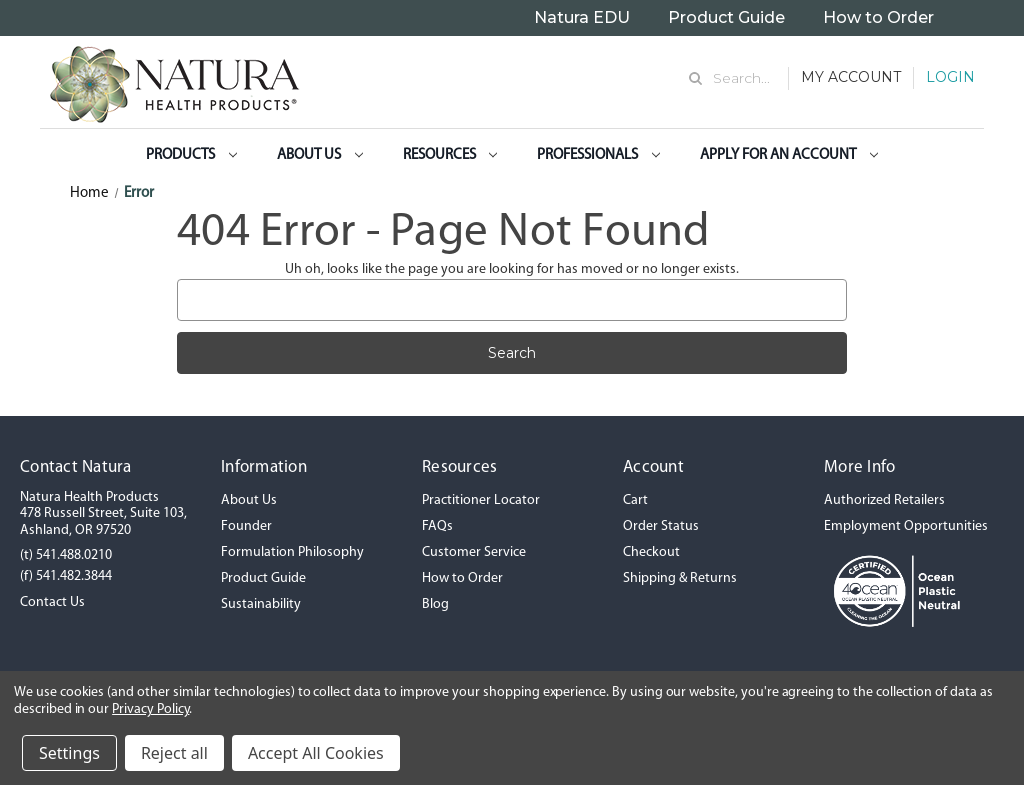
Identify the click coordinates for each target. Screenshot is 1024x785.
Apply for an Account (789, 155)
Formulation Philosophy (292, 552)
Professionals (598, 155)
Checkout (651, 552)
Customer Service (474, 552)
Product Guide (726, 17)
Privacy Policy (150, 709)
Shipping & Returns (680, 578)
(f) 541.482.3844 (66, 576)
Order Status (661, 526)
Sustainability (261, 604)
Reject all (174, 753)
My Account (851, 77)
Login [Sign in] (950, 77)
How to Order (878, 17)
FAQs (437, 526)
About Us (320, 155)
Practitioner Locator (481, 500)
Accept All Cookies (316, 753)
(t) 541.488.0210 (66, 555)
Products (191, 155)
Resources (450, 155)
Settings (69, 753)
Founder (246, 526)
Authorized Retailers (884, 500)
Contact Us (52, 602)
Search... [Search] (741, 78)
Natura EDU (582, 17)
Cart (635, 500)
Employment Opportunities (906, 526)
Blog (435, 604)
